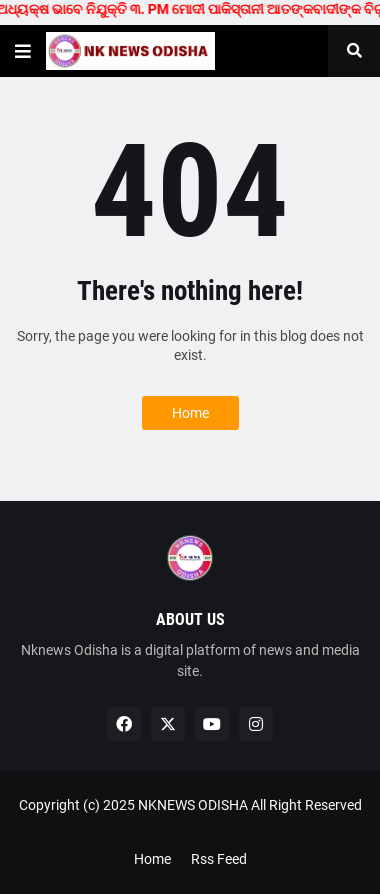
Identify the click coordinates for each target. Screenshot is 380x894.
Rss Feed (219, 859)
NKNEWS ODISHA (193, 805)
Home (190, 413)
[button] (23, 51)
